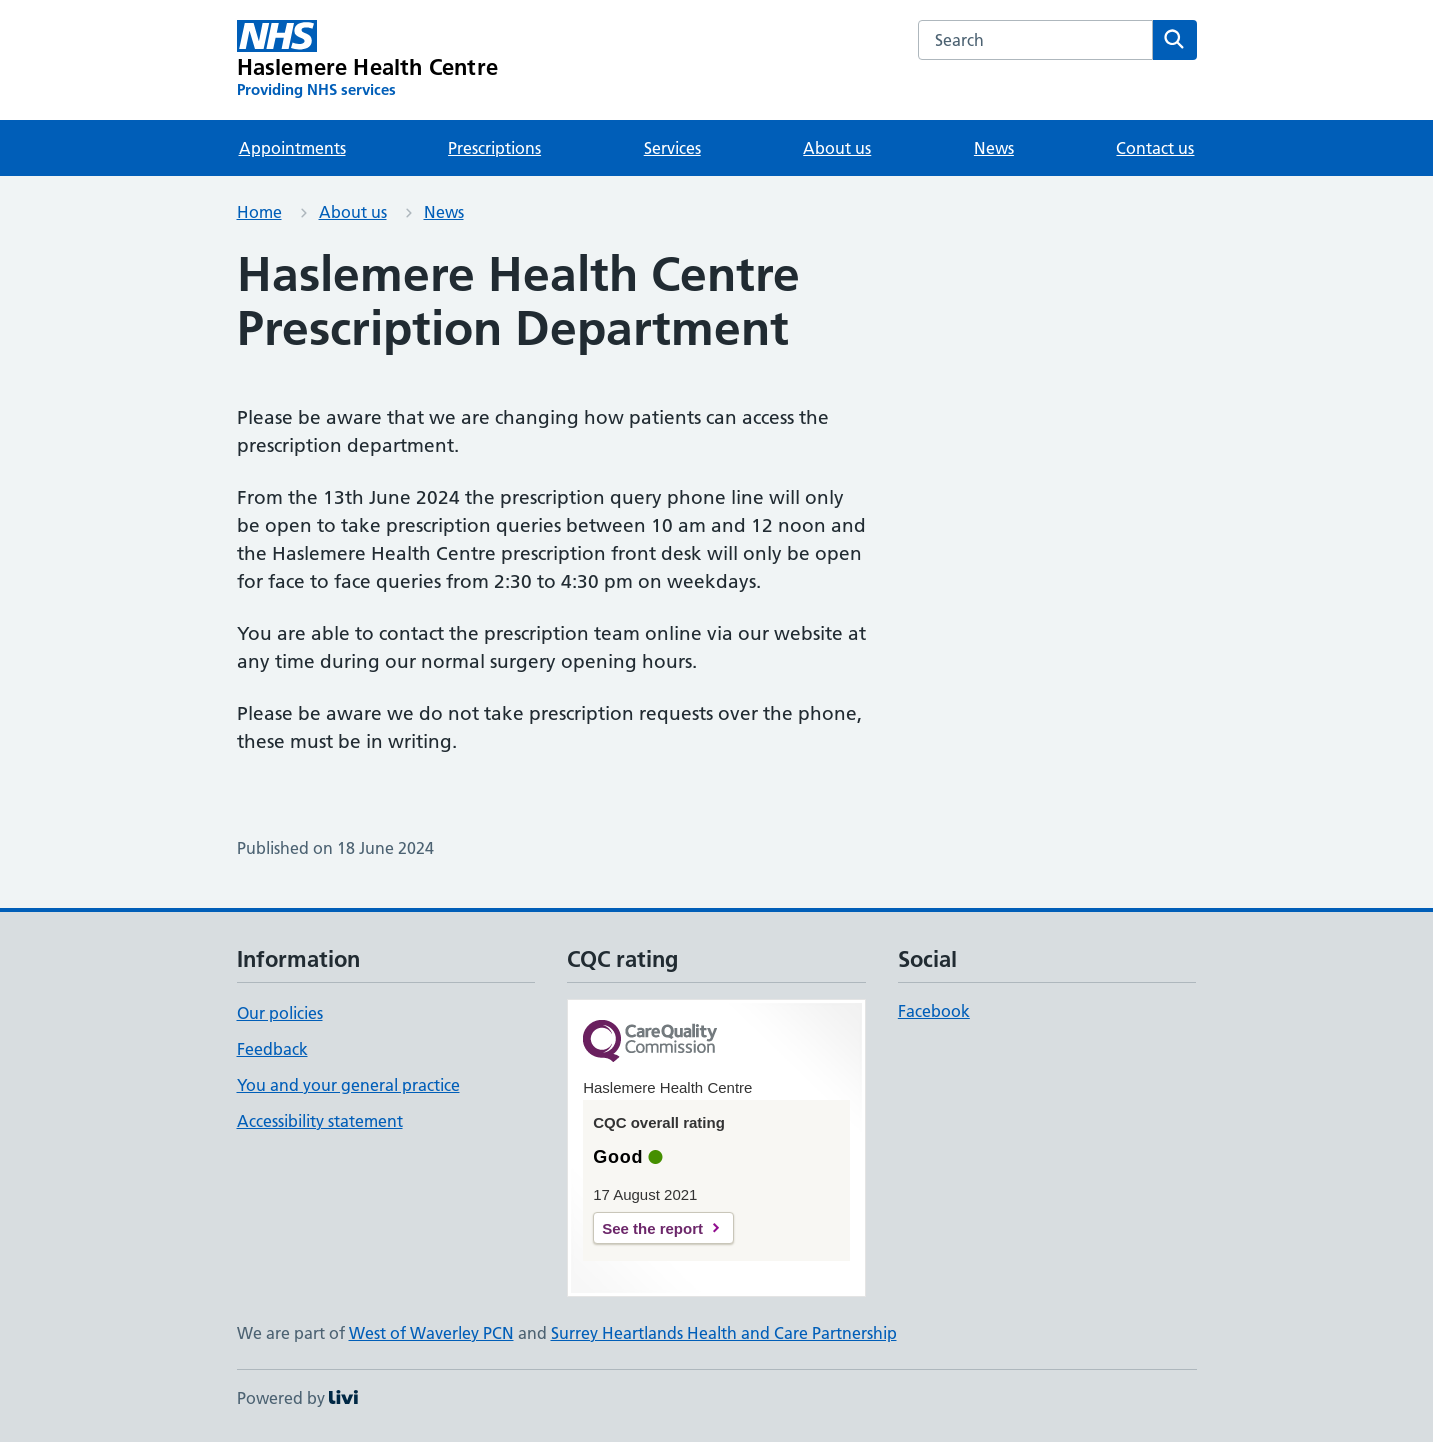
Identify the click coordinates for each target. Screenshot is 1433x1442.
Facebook (934, 1011)
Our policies (280, 1013)
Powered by (297, 1398)
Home (259, 212)
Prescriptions (494, 148)
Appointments (292, 148)
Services (672, 148)
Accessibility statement (320, 1121)
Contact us (1155, 148)
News (994, 148)
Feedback (272, 1049)
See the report (652, 1228)
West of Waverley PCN (431, 1333)
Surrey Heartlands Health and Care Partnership (724, 1333)
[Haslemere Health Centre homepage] (368, 60)
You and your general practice (348, 1085)
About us (837, 148)
